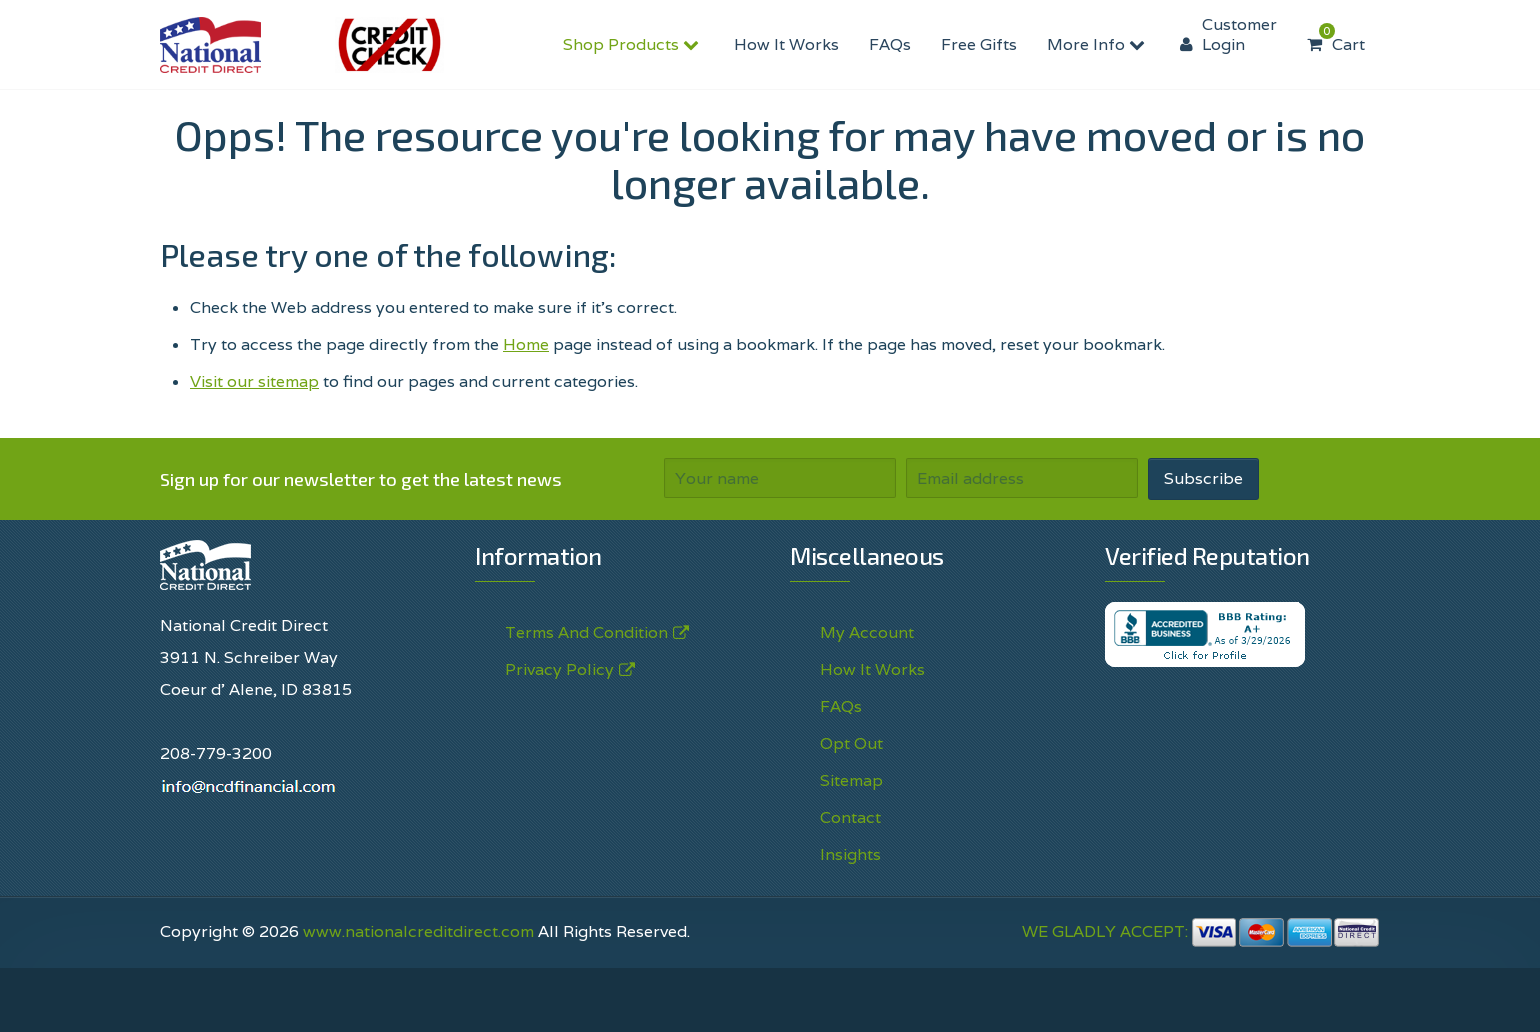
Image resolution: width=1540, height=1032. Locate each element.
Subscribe (1203, 478)
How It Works (786, 44)
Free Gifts (979, 44)
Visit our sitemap (254, 381)
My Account (867, 632)
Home (526, 344)
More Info (1098, 44)
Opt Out (851, 743)
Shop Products (633, 44)
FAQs (890, 44)
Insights (850, 854)
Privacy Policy (559, 670)
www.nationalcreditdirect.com (418, 931)
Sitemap (851, 780)
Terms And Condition (586, 633)
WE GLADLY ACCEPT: (1201, 931)
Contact (850, 817)
